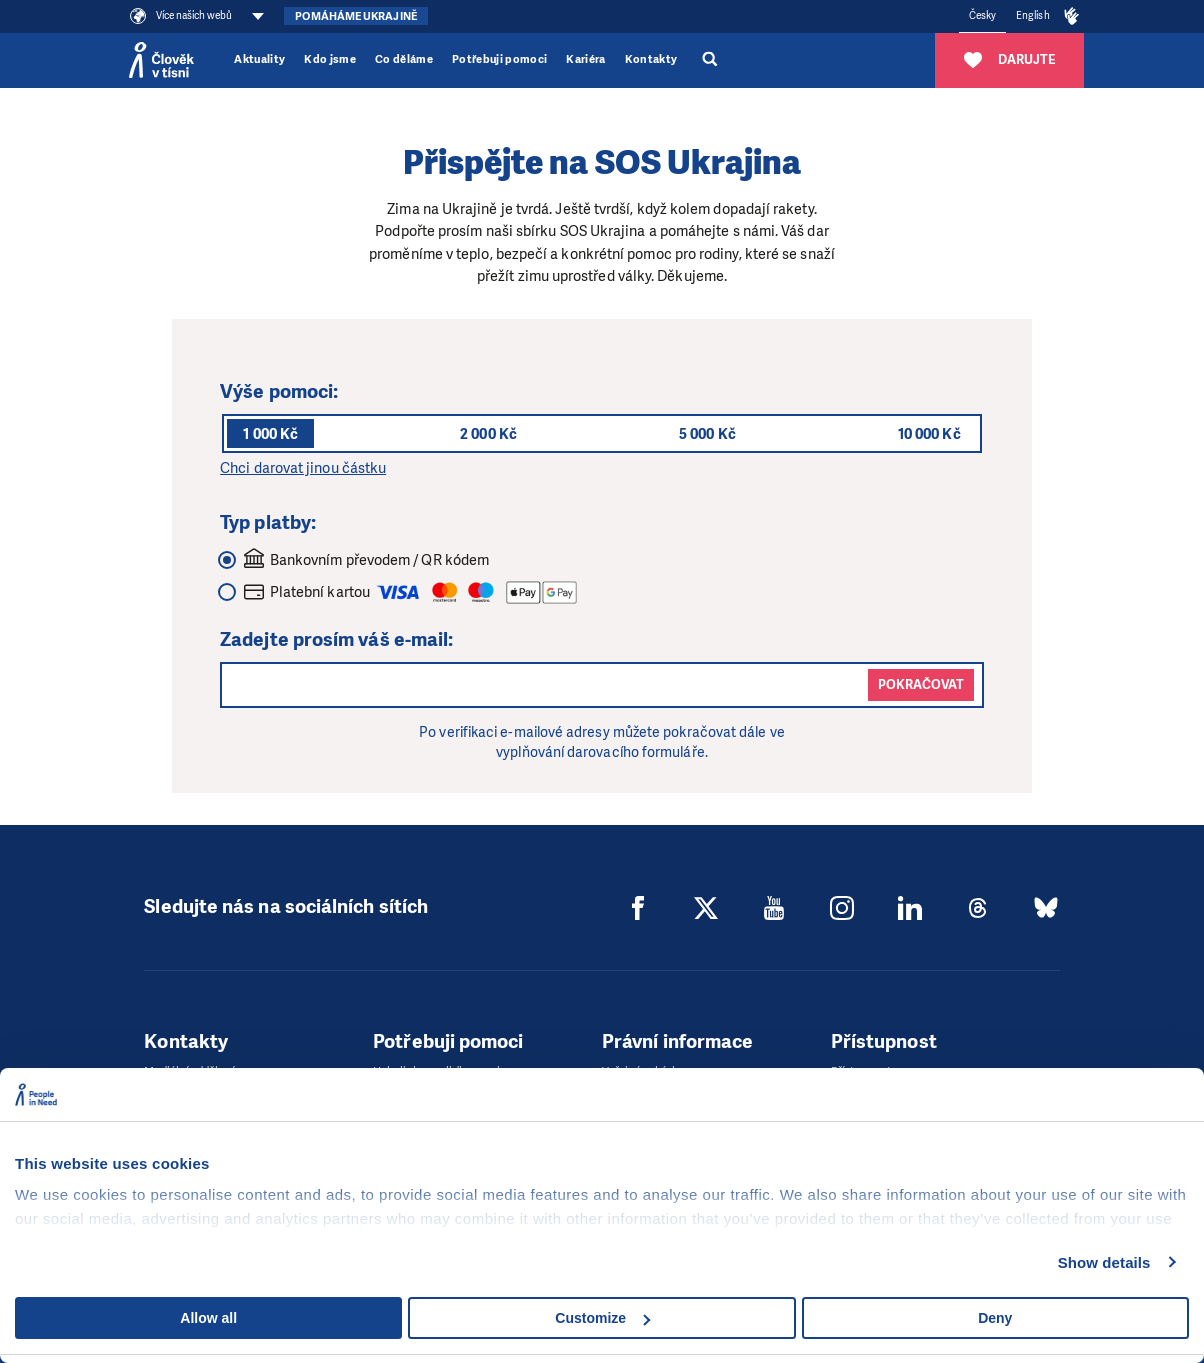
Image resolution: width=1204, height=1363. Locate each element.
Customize (602, 1318)
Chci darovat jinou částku (303, 468)
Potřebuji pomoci (499, 59)
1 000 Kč (270, 434)
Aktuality (259, 59)
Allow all (208, 1318)
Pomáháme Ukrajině (355, 16)
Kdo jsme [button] (330, 59)
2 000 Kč (488, 434)
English (1033, 15)
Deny (995, 1318)
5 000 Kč (707, 434)
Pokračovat (921, 684)
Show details (1104, 1262)
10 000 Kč (929, 434)
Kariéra (585, 59)
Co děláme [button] (404, 59)
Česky (982, 15)
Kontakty (651, 59)
